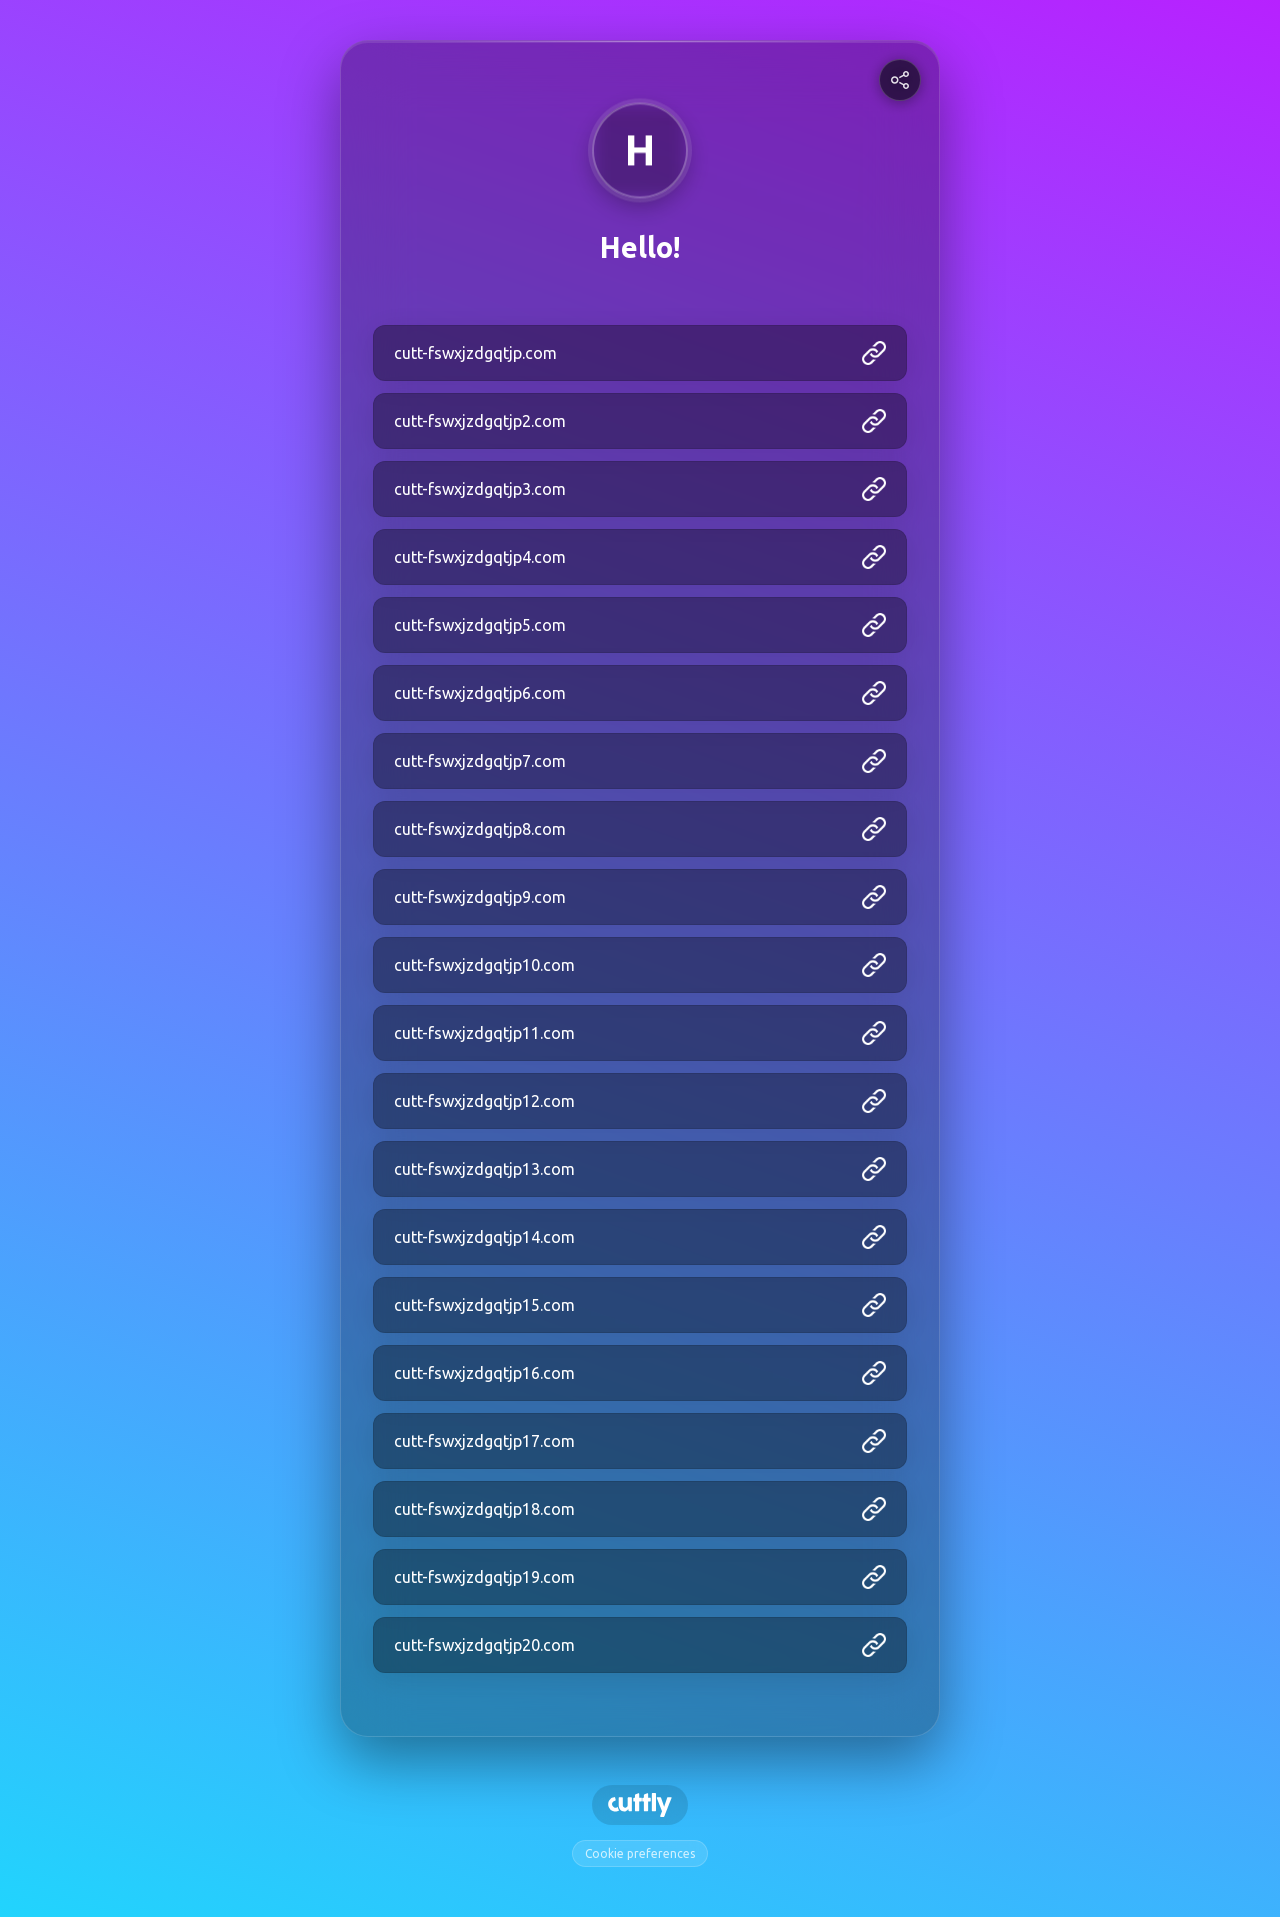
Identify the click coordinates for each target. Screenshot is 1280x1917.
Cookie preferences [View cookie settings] (640, 1853)
